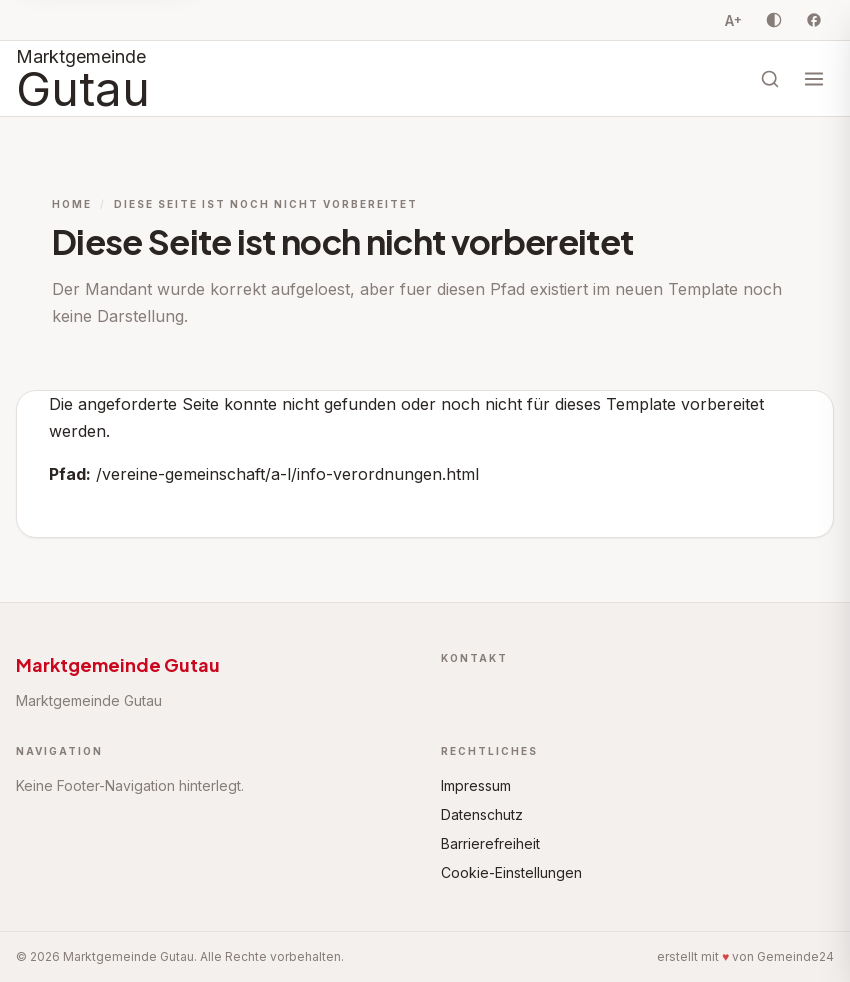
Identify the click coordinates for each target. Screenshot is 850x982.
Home (72, 204)
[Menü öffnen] (814, 79)
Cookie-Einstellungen (511, 872)
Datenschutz (482, 814)
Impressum (476, 785)
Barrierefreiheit (490, 843)
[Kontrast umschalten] (774, 20)
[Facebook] (814, 20)
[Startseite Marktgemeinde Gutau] (83, 78)
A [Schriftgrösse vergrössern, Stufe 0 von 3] (733, 20)
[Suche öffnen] (770, 79)
